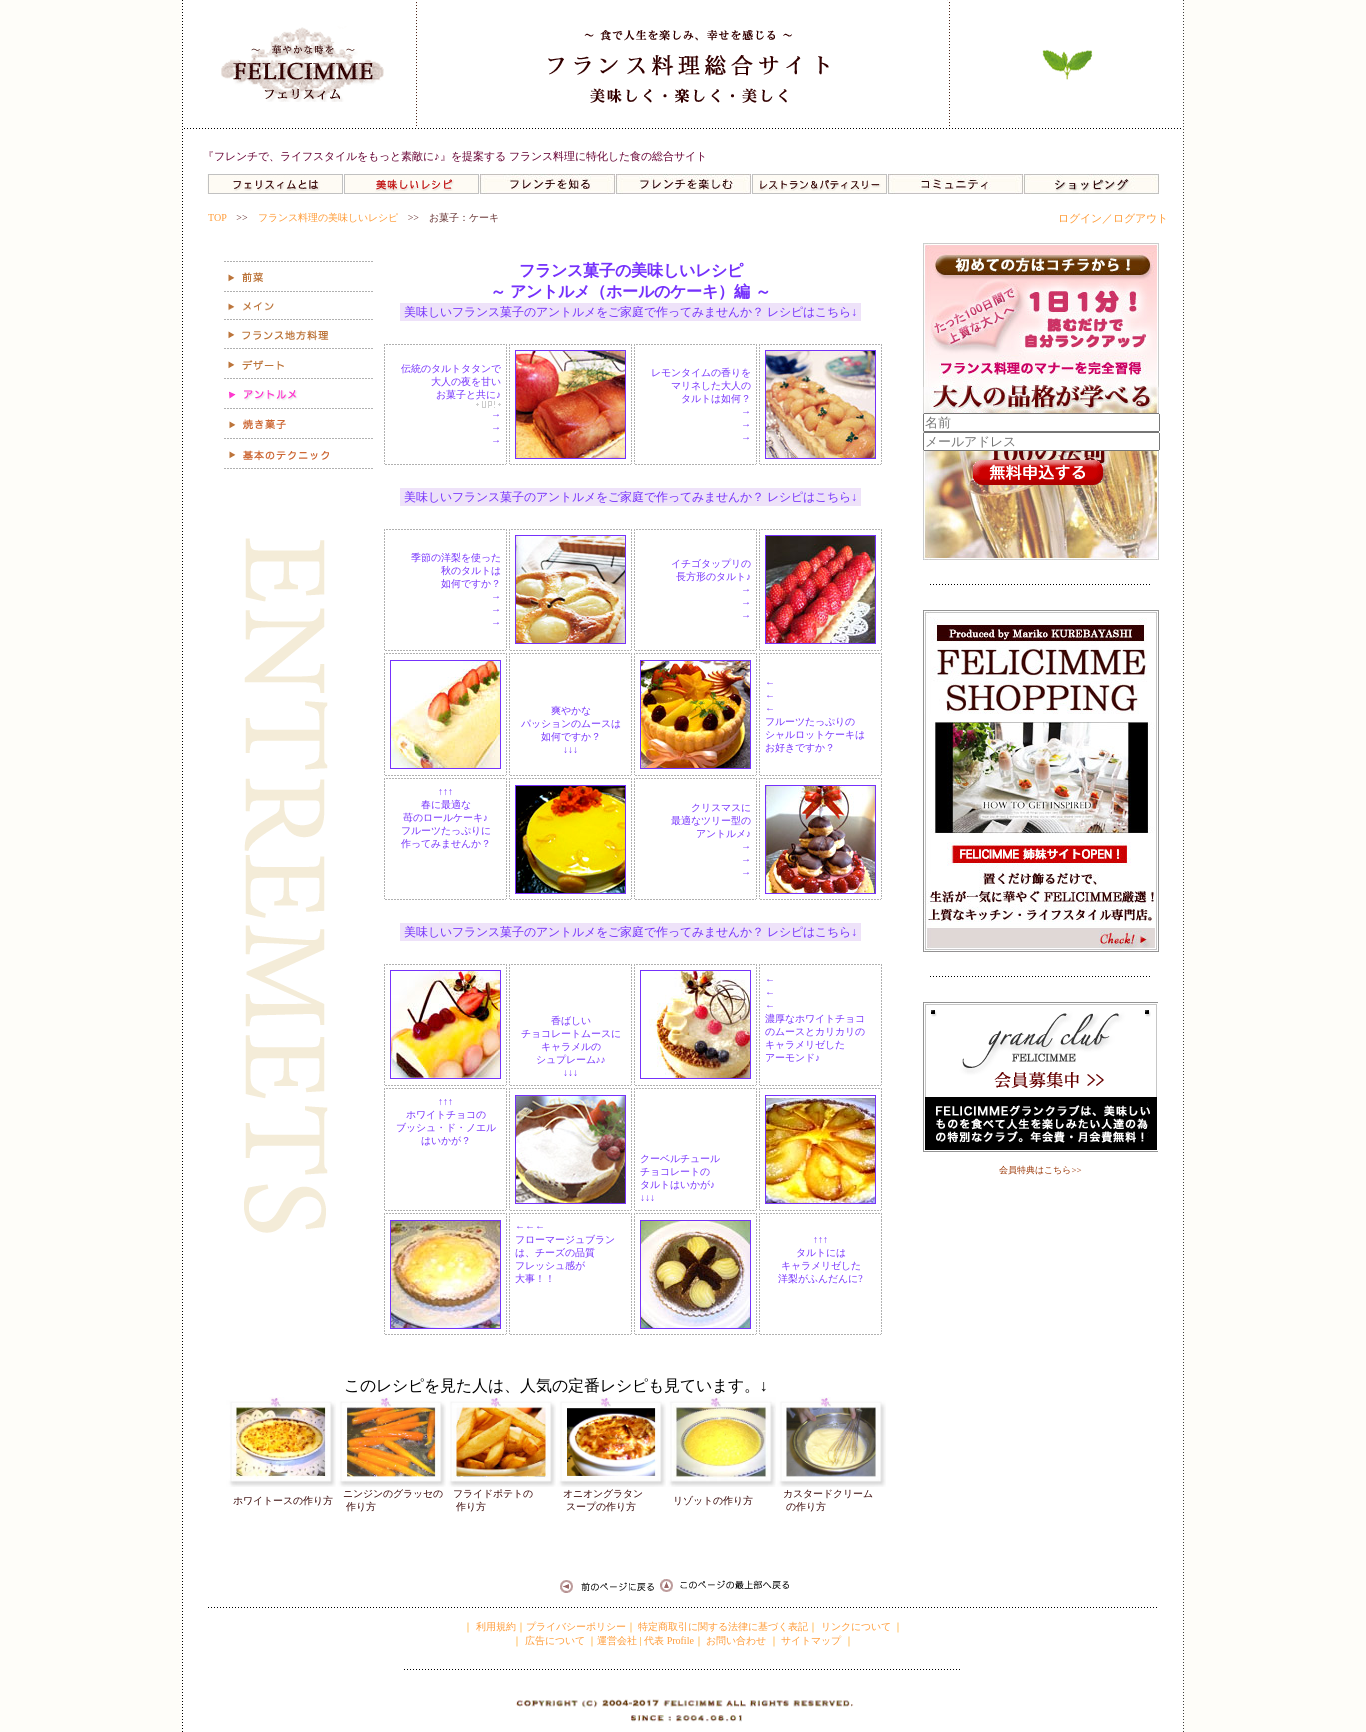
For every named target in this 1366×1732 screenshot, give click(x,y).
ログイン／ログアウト (1113, 218)
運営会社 (617, 1640)
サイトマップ (811, 1640)
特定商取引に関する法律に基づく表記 (723, 1626)
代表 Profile (669, 1640)
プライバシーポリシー (576, 1626)
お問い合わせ (736, 1640)
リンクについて (856, 1626)
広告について (553, 1640)
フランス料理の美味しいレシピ (328, 217)
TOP (217, 217)
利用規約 (494, 1626)
